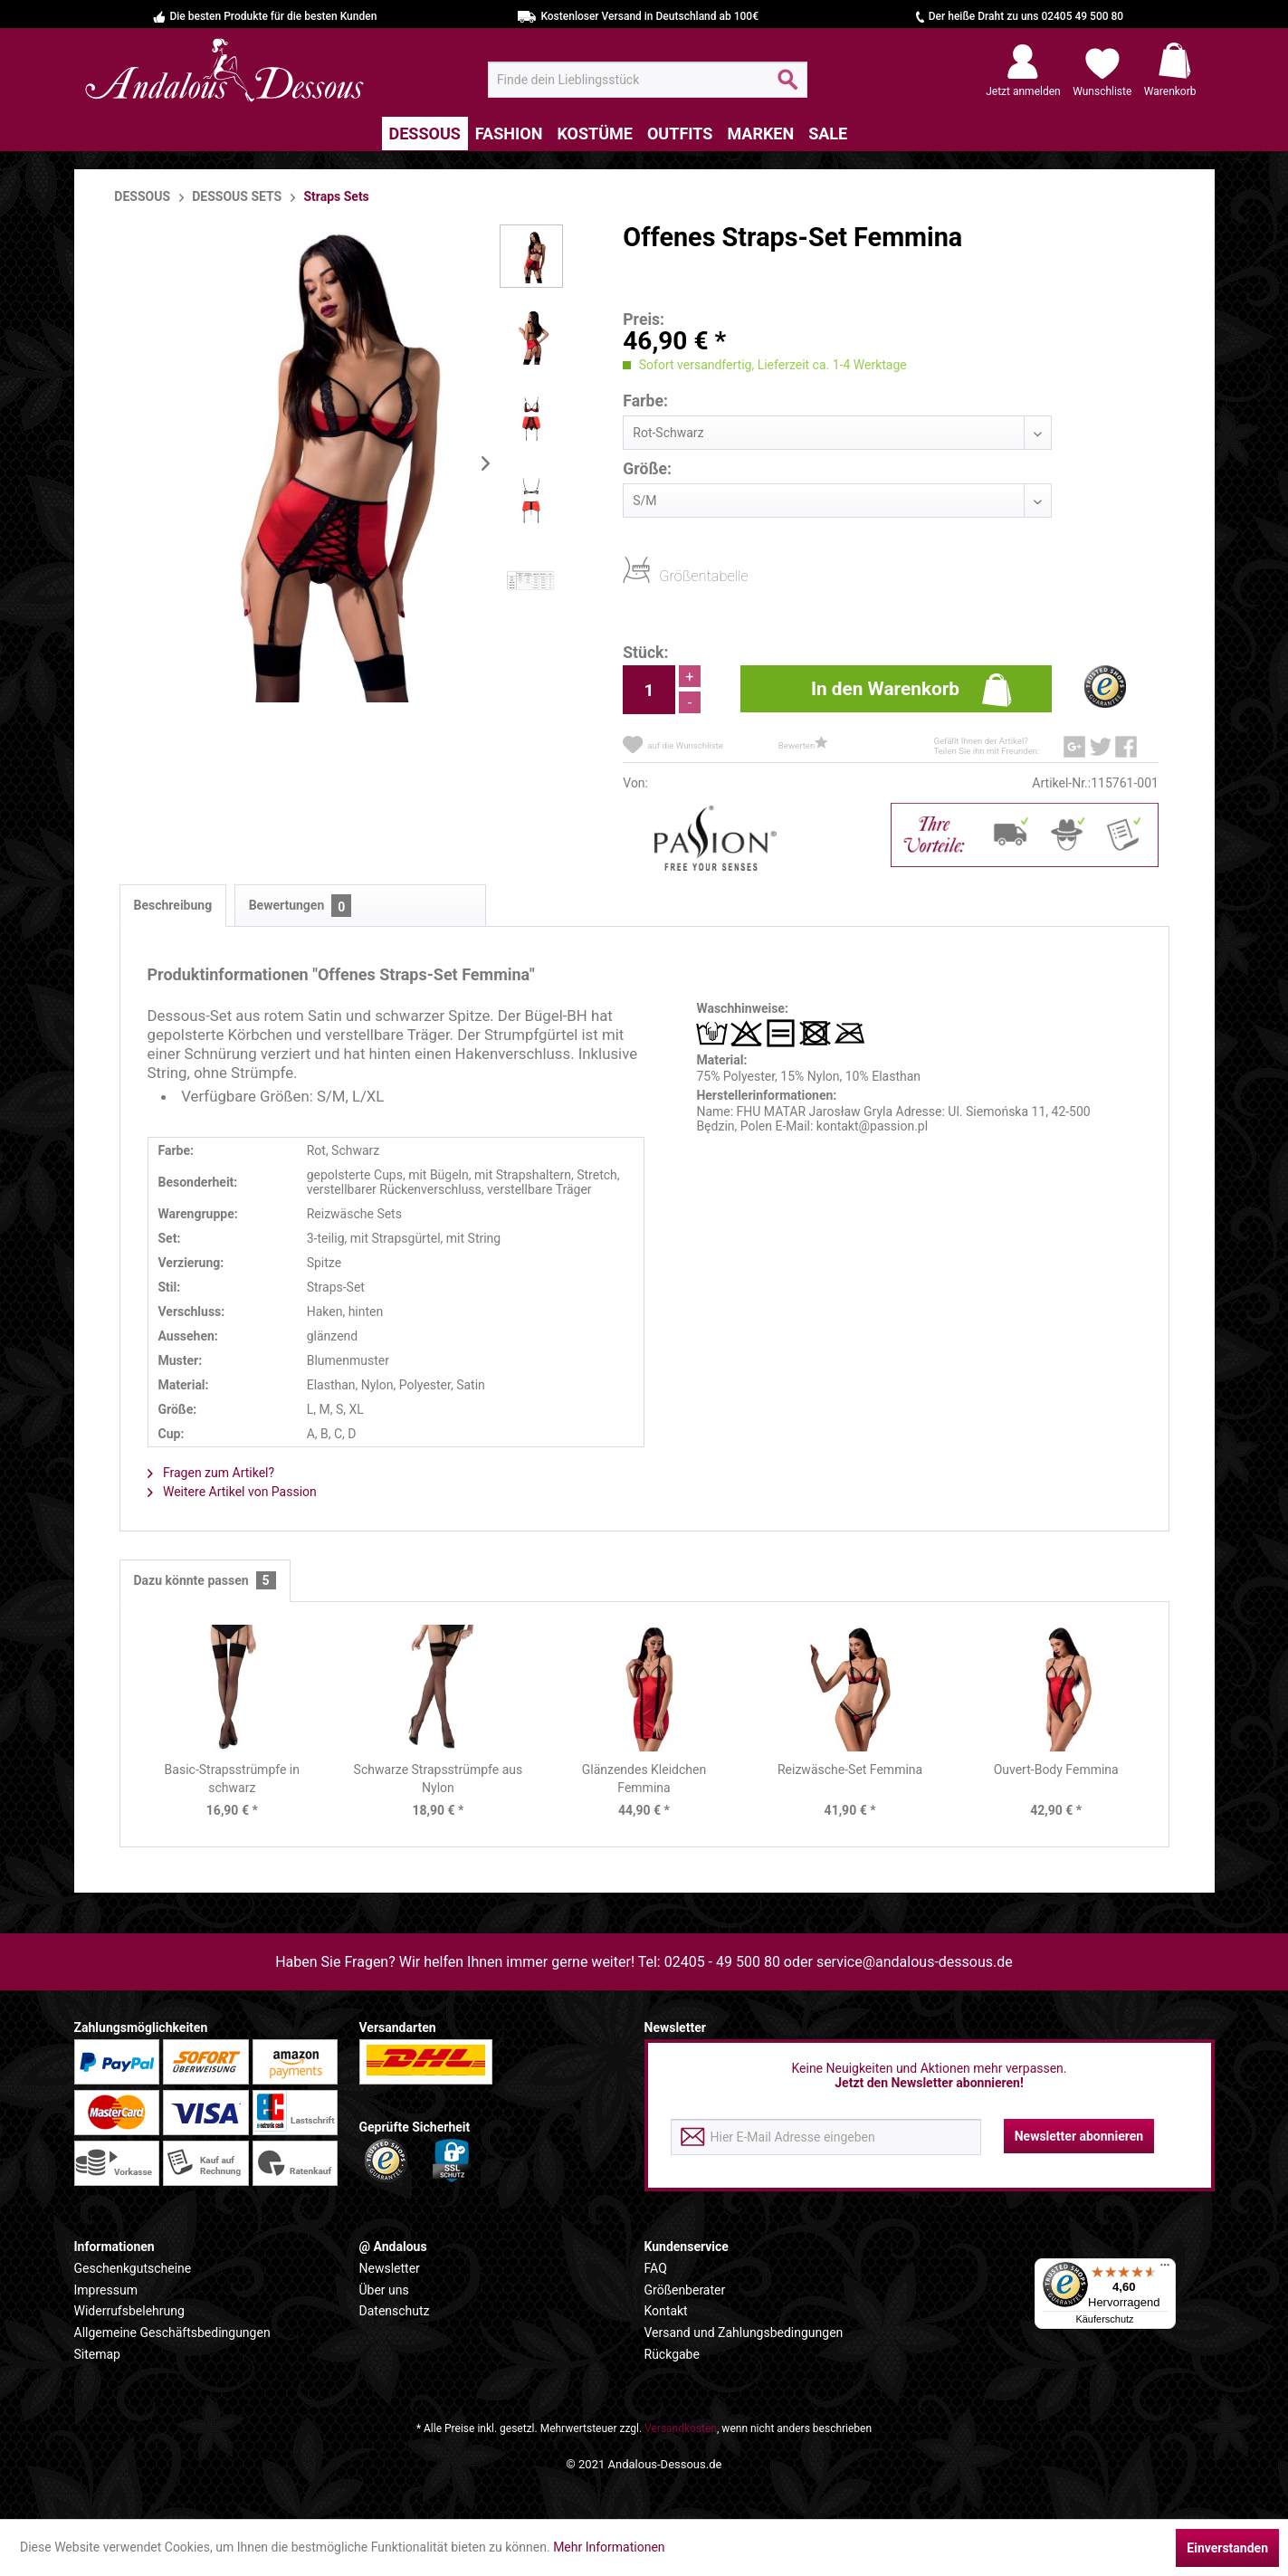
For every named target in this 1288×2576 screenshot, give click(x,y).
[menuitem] (647, 80)
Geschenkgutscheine (133, 2268)
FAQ (655, 2268)
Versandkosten (680, 2428)
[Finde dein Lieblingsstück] (647, 80)
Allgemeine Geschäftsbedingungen (172, 2332)
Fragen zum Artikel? (211, 1472)
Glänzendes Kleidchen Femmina (644, 1778)
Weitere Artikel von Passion (232, 1491)
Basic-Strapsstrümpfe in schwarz (232, 1778)
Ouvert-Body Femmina (1056, 1769)
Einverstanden (1227, 2548)
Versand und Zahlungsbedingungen (744, 2332)
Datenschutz (394, 2311)
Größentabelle (664, 575)
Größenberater (685, 2290)
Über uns (384, 2290)
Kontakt (666, 2311)
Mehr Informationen (608, 2547)
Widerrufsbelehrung (129, 2311)
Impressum (106, 2290)
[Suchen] (788, 87)
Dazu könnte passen (205, 1580)
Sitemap (97, 2354)
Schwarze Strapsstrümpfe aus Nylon (438, 1778)
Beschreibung (173, 905)
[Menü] (1165, 2269)
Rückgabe (672, 2354)
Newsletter (389, 2268)
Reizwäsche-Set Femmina (850, 1769)
